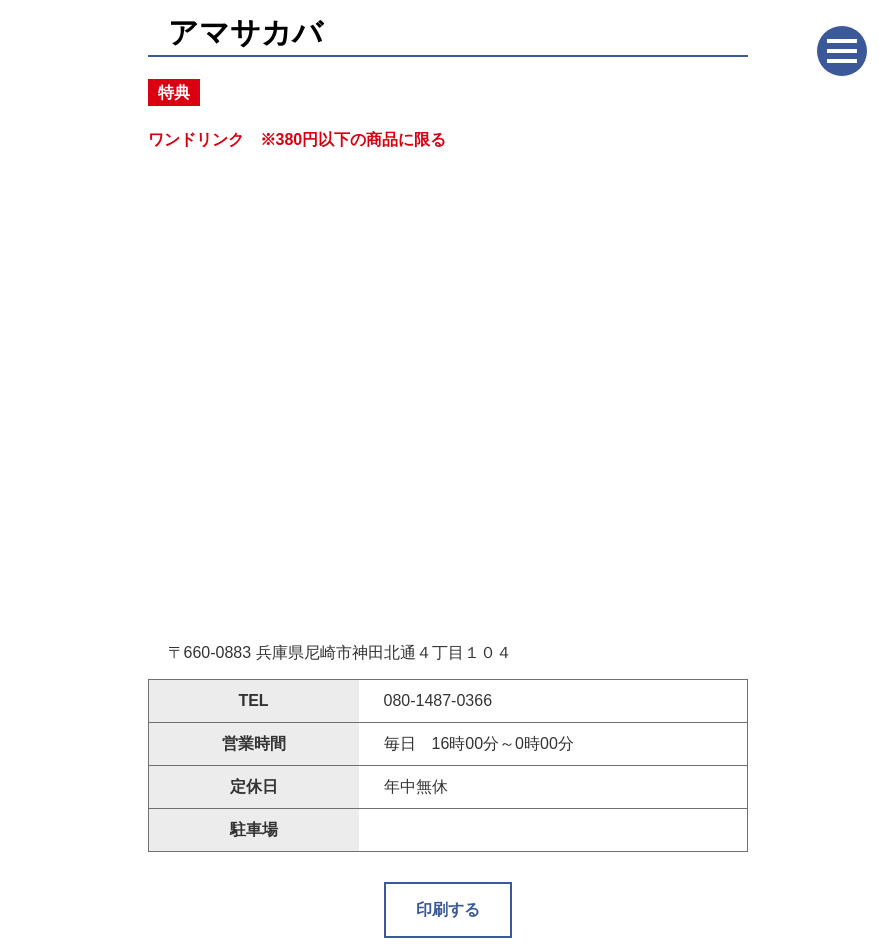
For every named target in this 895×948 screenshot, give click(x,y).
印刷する (448, 909)
